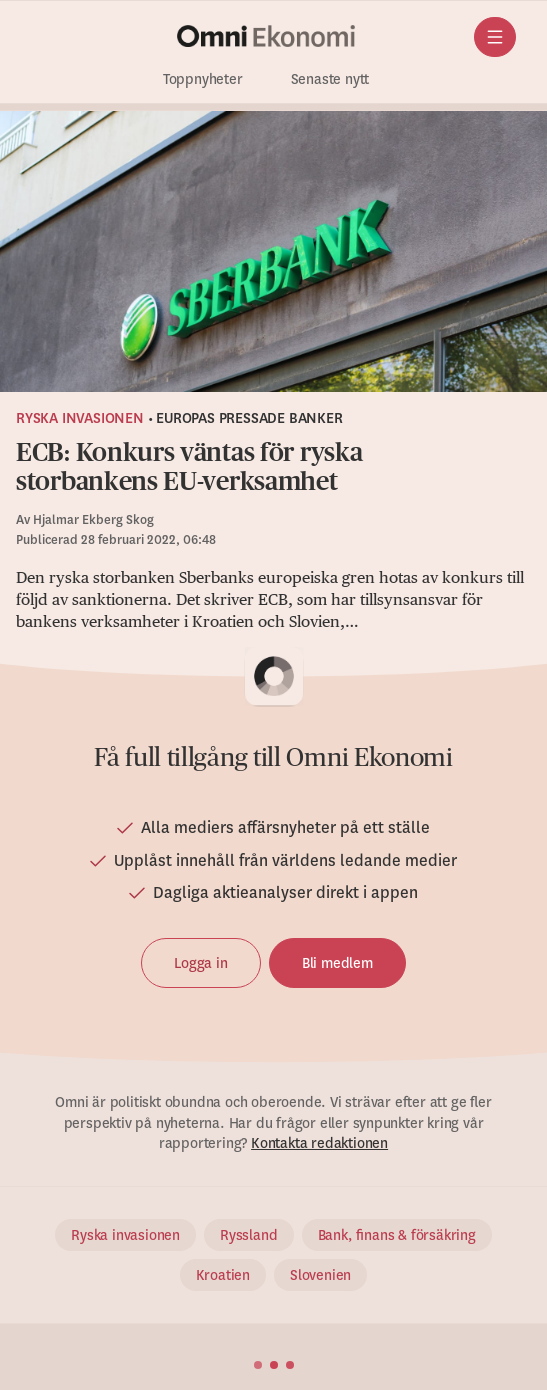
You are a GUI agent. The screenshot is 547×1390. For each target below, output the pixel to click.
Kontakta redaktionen (319, 1143)
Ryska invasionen (80, 418)
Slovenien (320, 1275)
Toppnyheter (203, 79)
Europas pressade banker (249, 418)
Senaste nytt (330, 79)
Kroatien (223, 1275)
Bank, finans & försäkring (397, 1235)
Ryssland (248, 1235)
